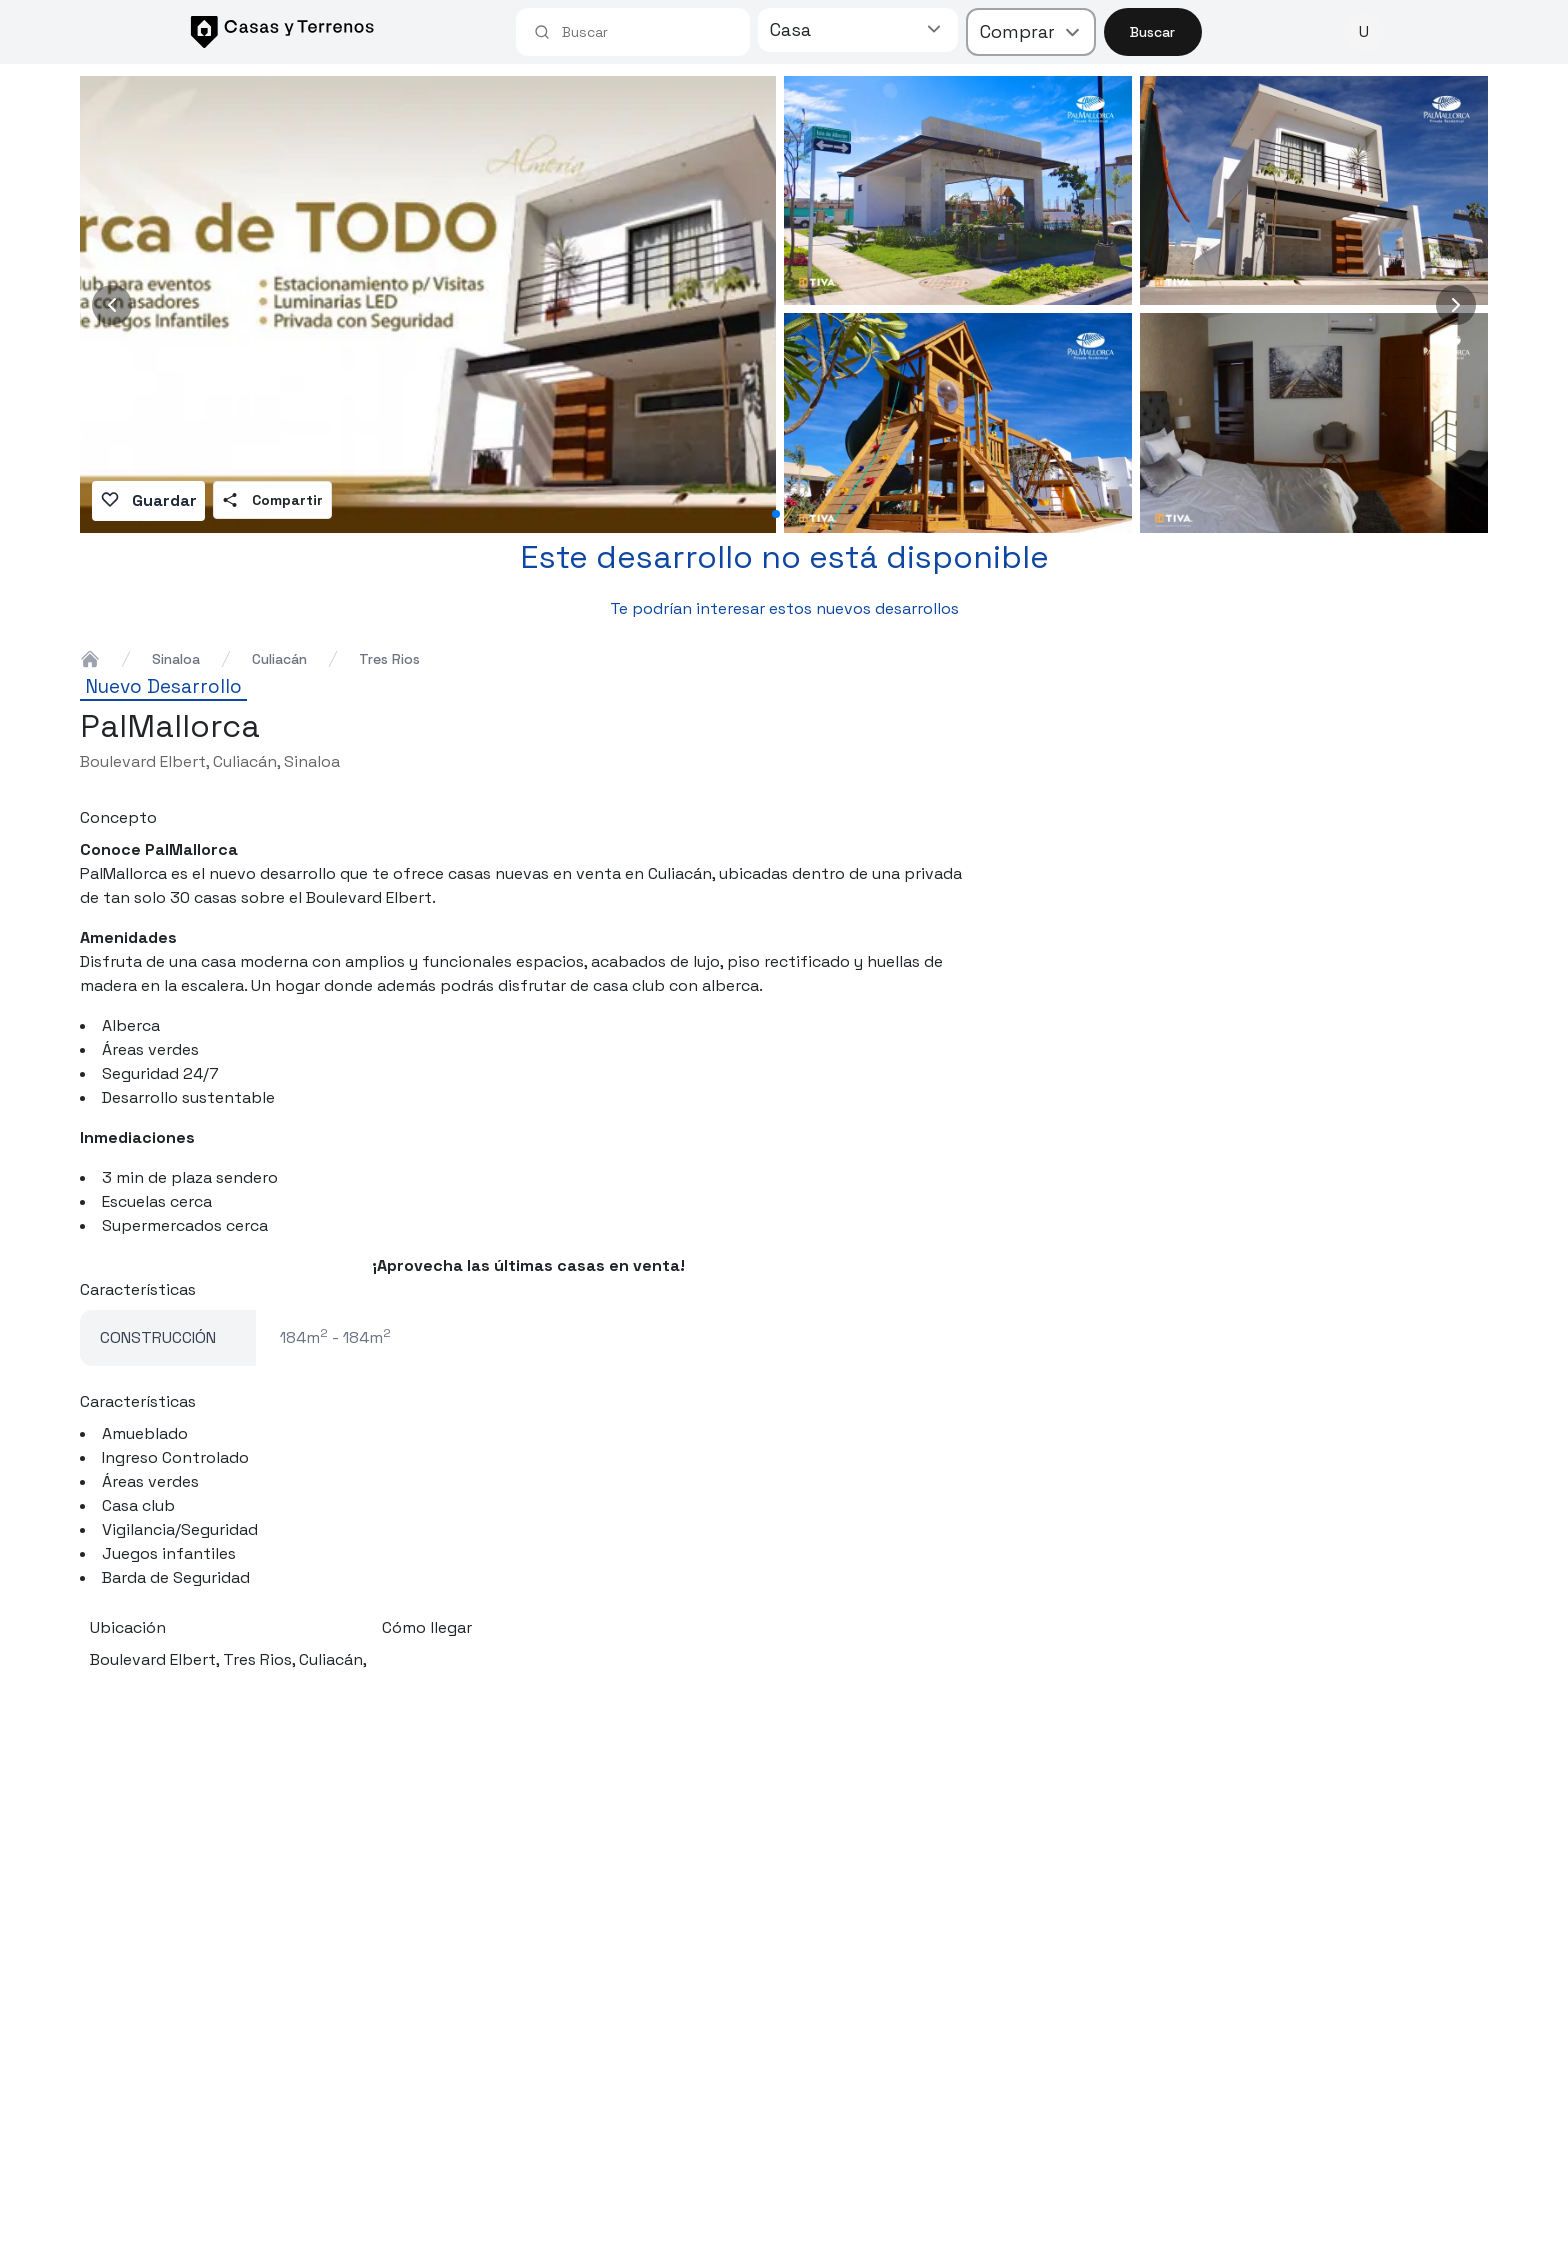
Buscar (1152, 32)
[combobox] (647, 32)
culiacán (279, 659)
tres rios (389, 659)
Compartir (272, 500)
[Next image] (1456, 305)
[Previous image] (112, 305)
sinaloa (176, 659)
